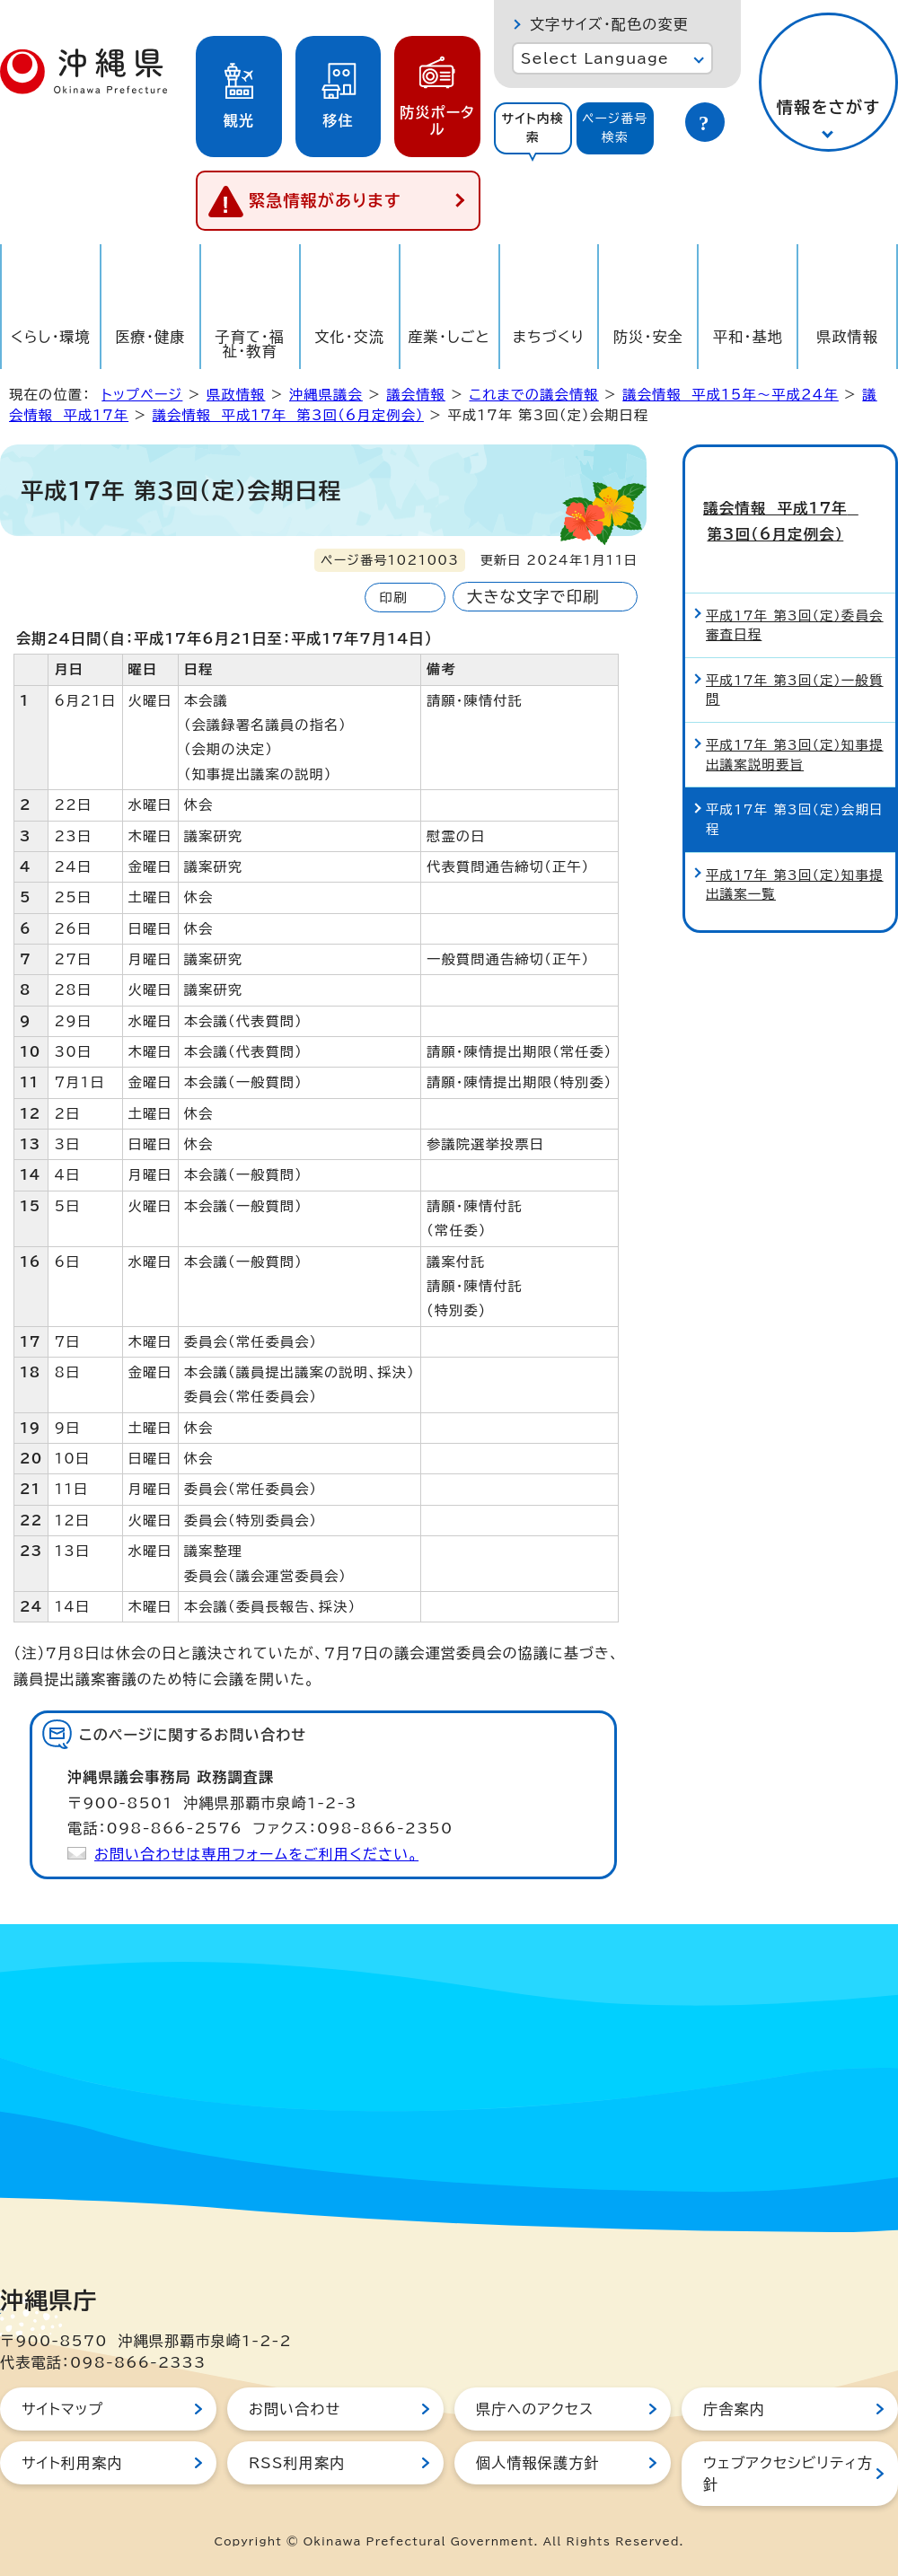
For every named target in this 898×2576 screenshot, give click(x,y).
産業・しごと (448, 337)
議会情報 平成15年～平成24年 (730, 394)
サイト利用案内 (72, 2463)
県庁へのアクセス (535, 2409)
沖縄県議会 (326, 394)
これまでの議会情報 (533, 394)
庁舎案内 (734, 2409)
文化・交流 (349, 337)
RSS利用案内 (297, 2463)
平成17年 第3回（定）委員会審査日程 (795, 589)
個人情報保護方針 (538, 2463)
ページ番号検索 (615, 128)
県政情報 (847, 337)
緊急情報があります (325, 200)
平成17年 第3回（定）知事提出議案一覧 (795, 849)
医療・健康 (150, 337)
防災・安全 (648, 337)
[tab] (533, 128)
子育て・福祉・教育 (251, 344)
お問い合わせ (294, 2409)
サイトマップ (62, 2409)
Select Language (595, 58)
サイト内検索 (532, 128)
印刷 (393, 597)
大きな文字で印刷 (533, 596)
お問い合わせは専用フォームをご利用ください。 (256, 1854)
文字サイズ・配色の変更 (609, 24)
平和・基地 (748, 337)
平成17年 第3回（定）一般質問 (795, 654)
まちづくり (549, 337)
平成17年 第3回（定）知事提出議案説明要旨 (795, 719)
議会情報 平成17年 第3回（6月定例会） (288, 415)
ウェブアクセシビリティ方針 (788, 2474)
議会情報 (415, 394)
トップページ (141, 394)
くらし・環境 (51, 337)
